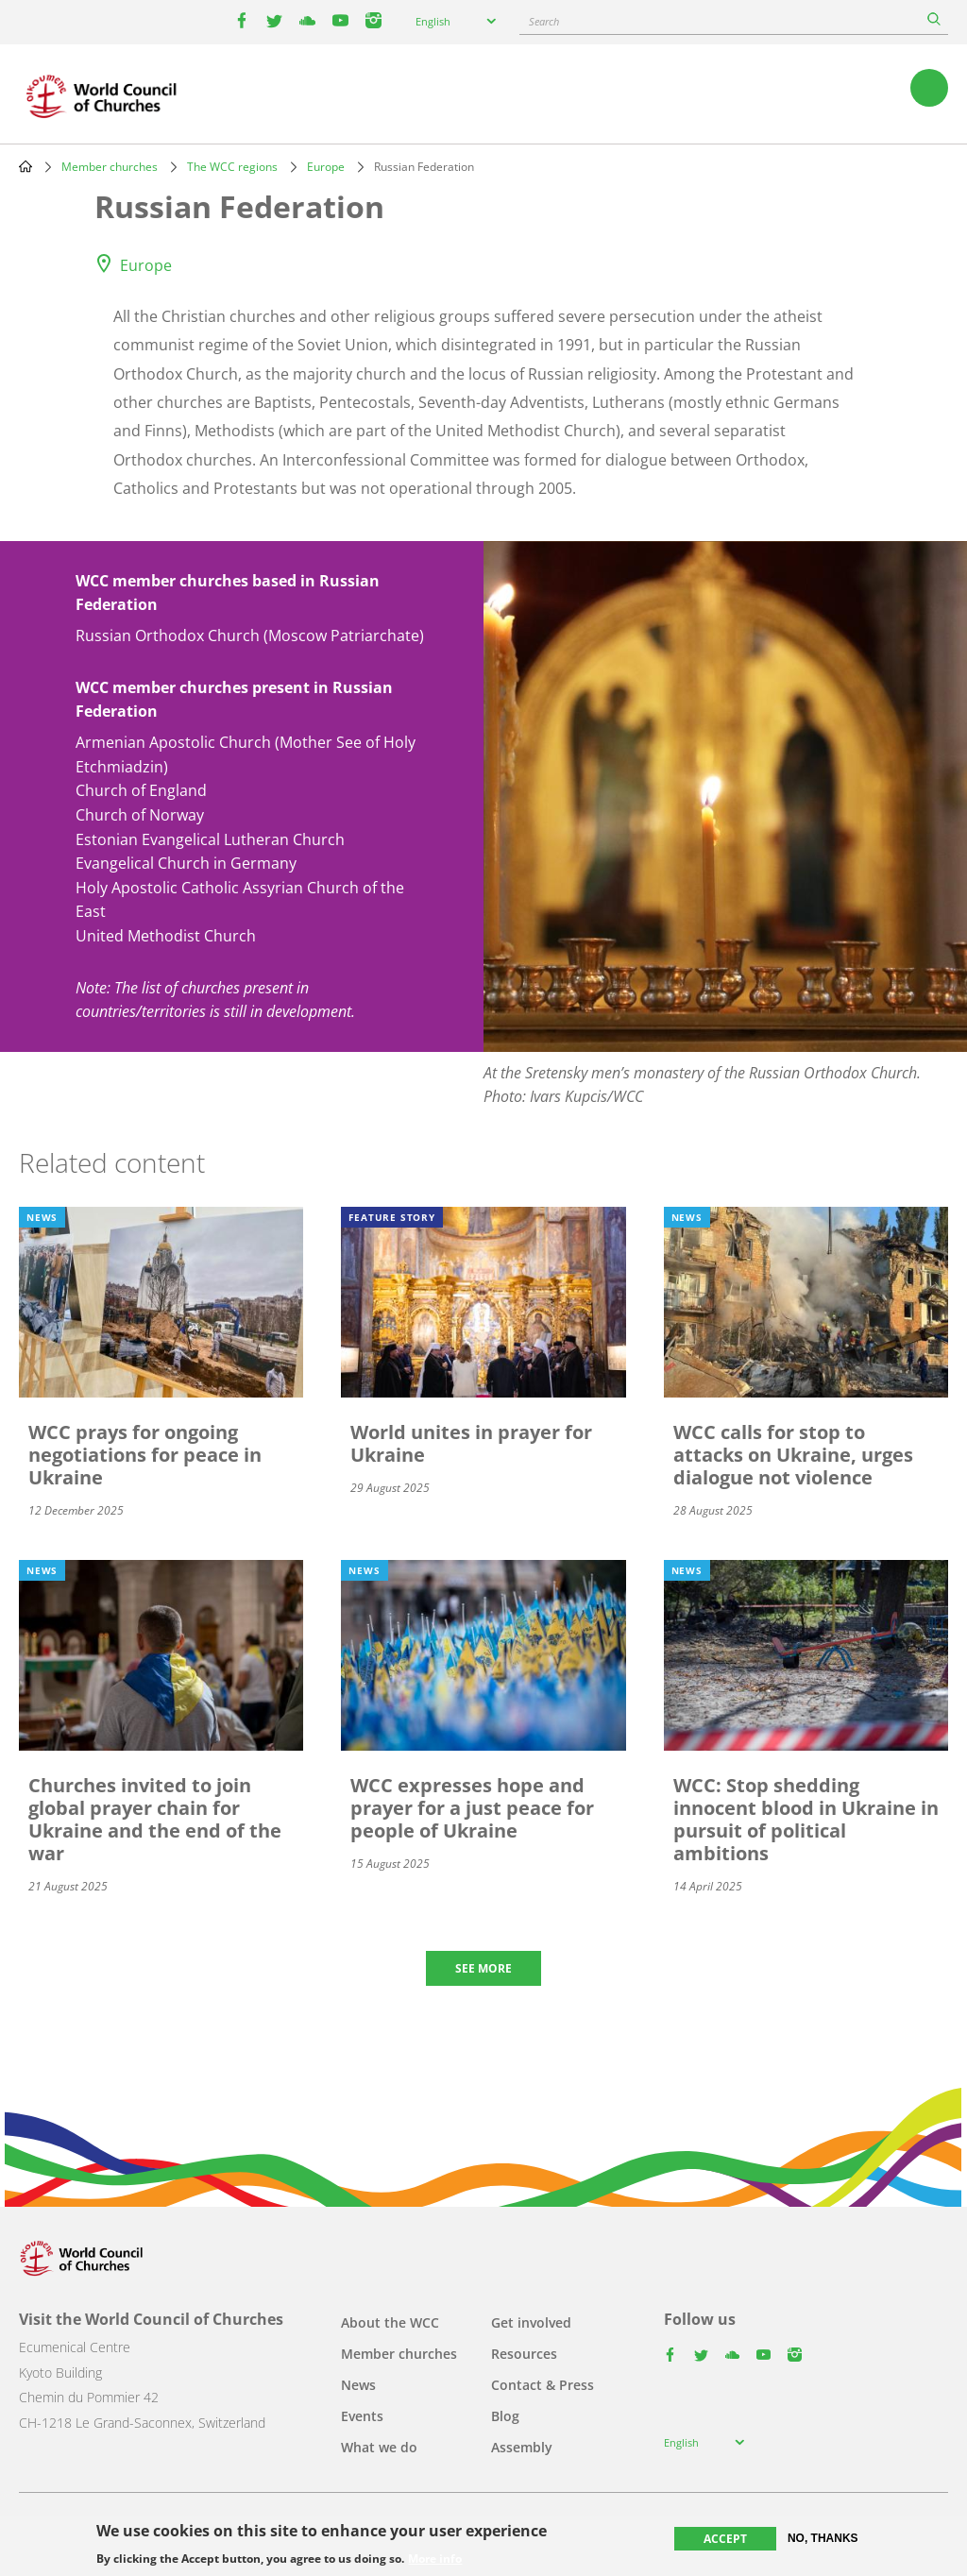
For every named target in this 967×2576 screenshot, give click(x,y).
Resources (524, 2354)
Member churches (109, 167)
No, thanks (823, 2538)
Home (25, 166)
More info (435, 2559)
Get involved (531, 2322)
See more (483, 1968)
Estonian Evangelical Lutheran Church (210, 839)
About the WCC (390, 2322)
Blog (505, 2416)
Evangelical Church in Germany (186, 863)
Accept (725, 2539)
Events (362, 2416)
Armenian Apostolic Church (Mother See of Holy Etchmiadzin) (246, 754)
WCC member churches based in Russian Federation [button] (228, 592)
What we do (379, 2447)
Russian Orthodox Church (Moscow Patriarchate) (250, 635)
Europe (326, 167)
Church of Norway (140, 815)
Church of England (141, 790)
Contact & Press (542, 2385)
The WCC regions (232, 167)
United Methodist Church (166, 935)
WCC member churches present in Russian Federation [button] (234, 699)
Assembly (521, 2447)
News (358, 2385)
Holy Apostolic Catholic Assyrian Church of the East (240, 900)
